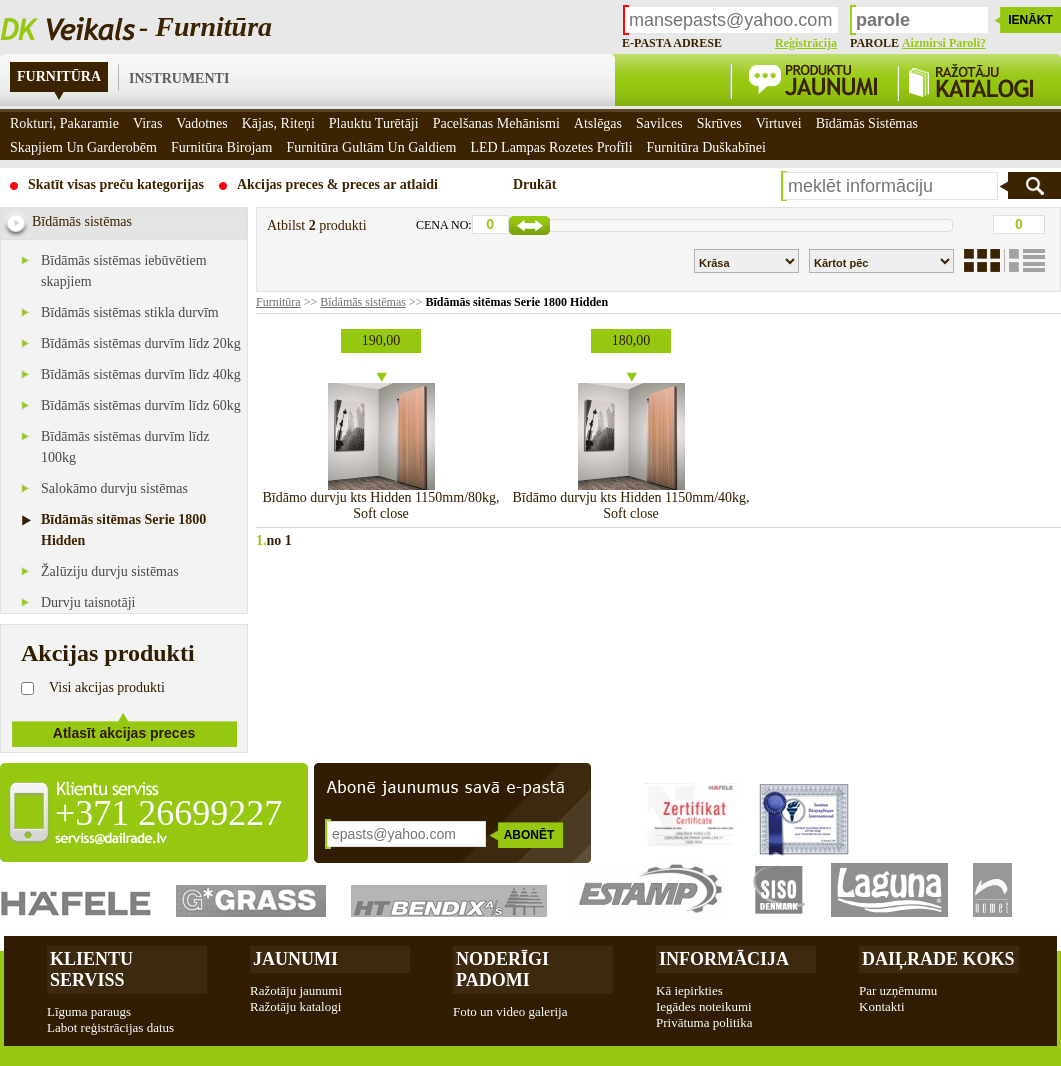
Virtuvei (779, 123)
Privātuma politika (704, 1022)
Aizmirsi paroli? (944, 43)
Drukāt (535, 184)
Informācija (724, 959)
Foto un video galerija (510, 1011)
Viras (147, 123)
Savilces (659, 123)
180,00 (631, 340)
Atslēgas (598, 123)
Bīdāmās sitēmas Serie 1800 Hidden (516, 302)
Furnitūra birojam (222, 147)
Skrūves (719, 123)
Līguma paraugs (89, 1011)
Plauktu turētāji (374, 123)
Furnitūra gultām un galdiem (371, 147)
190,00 (381, 340)
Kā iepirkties (689, 990)
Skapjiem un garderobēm (83, 147)
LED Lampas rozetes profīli (551, 147)
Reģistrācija (806, 43)
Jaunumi (295, 959)
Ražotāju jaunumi (296, 990)
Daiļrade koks (938, 959)
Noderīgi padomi (502, 969)
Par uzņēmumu (898, 990)
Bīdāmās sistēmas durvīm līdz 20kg (141, 343)
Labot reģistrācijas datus (110, 1027)
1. (261, 540)
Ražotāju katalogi (295, 1006)
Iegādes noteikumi (704, 1006)
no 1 (279, 540)
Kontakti (882, 1006)
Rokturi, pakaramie (64, 123)
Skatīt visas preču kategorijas (116, 184)
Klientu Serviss (91, 969)
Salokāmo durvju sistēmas (114, 488)
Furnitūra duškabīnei (706, 147)
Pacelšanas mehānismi (496, 123)
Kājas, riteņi (278, 123)
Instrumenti (179, 78)
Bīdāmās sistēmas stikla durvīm (130, 312)
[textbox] (890, 186)
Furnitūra (59, 76)
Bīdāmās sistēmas (363, 302)
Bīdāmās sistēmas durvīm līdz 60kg (141, 405)
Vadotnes (201, 123)
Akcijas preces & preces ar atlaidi (337, 184)
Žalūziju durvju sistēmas (110, 571)
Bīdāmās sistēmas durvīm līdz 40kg (141, 374)
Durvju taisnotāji (88, 602)
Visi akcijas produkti (107, 687)
